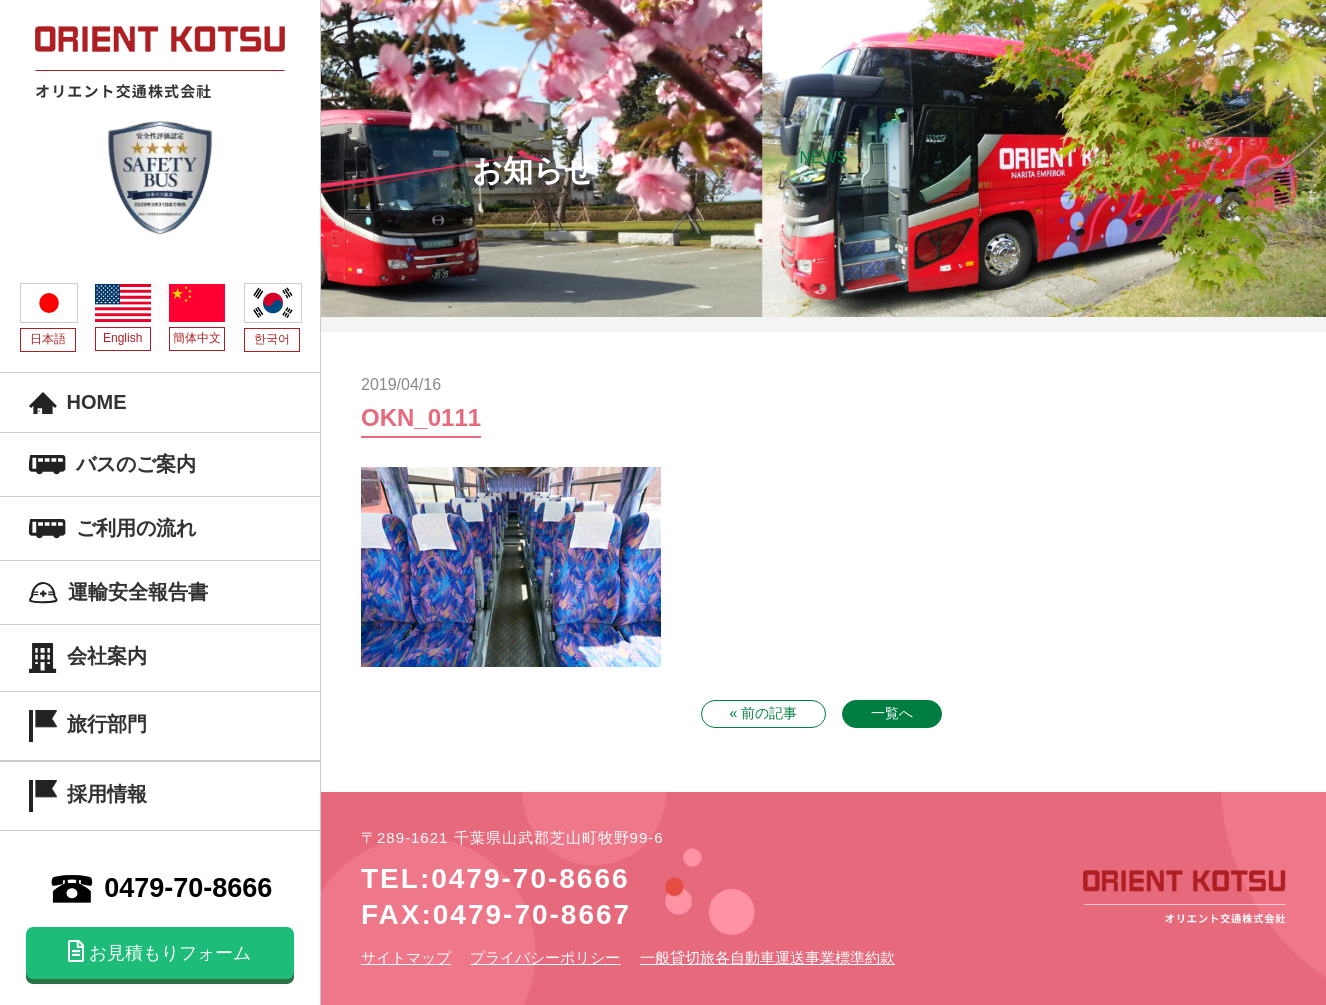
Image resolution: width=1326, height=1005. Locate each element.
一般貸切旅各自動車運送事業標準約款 (767, 957)
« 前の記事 (764, 713)
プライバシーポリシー (545, 957)
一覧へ (892, 713)
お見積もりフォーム (159, 952)
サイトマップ (406, 957)
